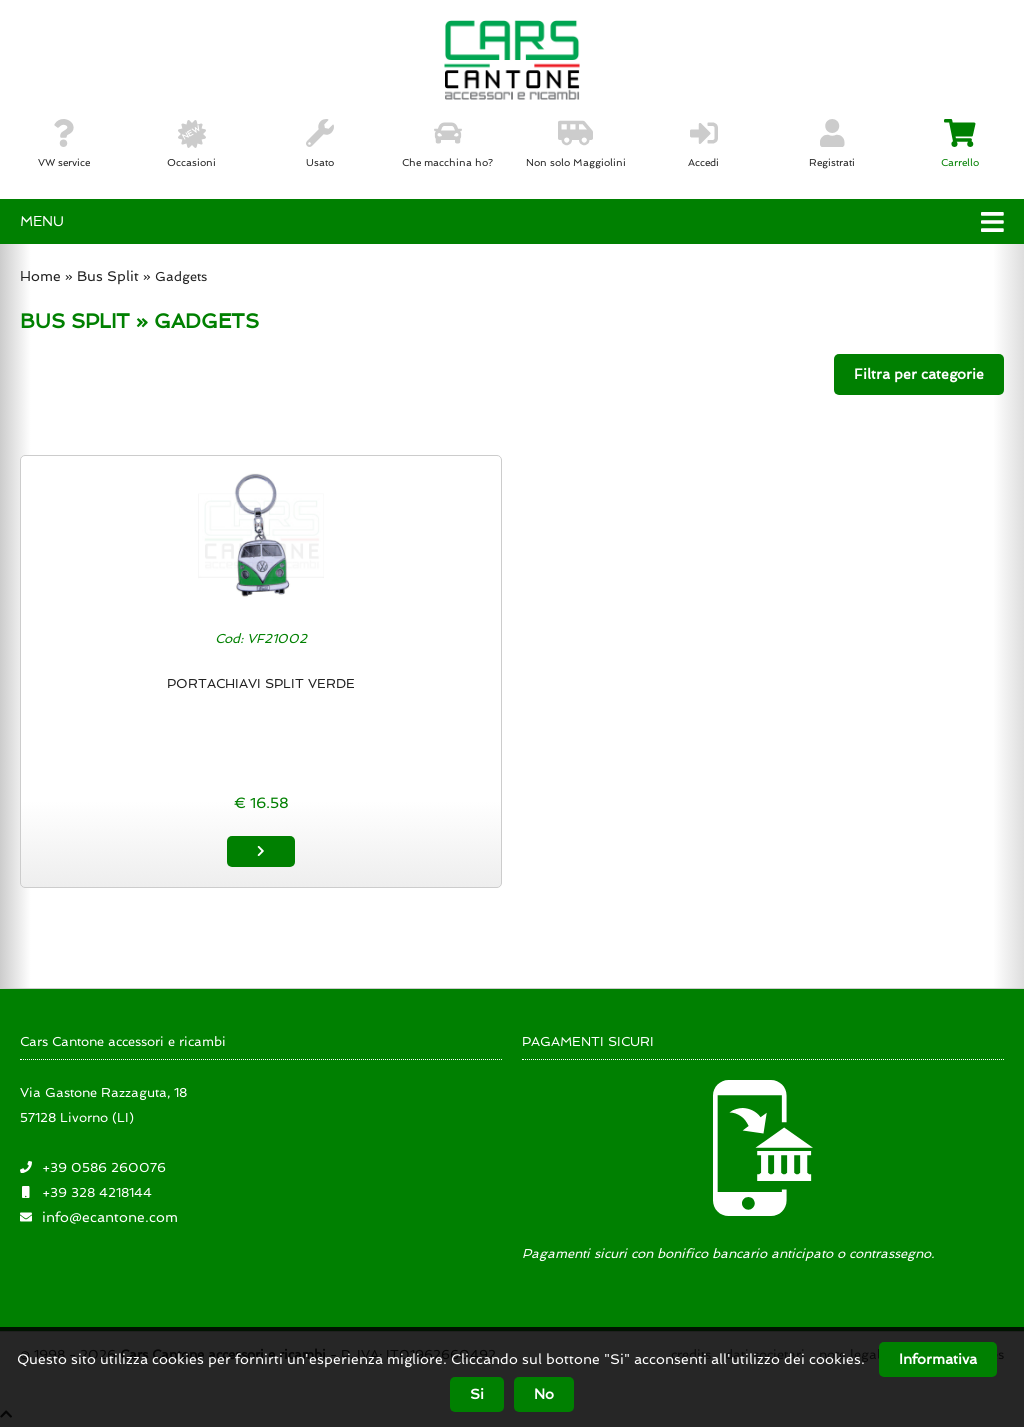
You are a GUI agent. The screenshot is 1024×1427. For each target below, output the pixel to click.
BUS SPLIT (75, 321)
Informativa (938, 1359)
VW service (64, 144)
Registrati (832, 144)
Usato (320, 144)
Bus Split (108, 276)
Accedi (703, 144)
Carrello (960, 144)
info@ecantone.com (110, 1217)
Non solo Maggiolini (576, 144)
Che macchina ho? (447, 144)
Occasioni (191, 144)
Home (40, 276)
